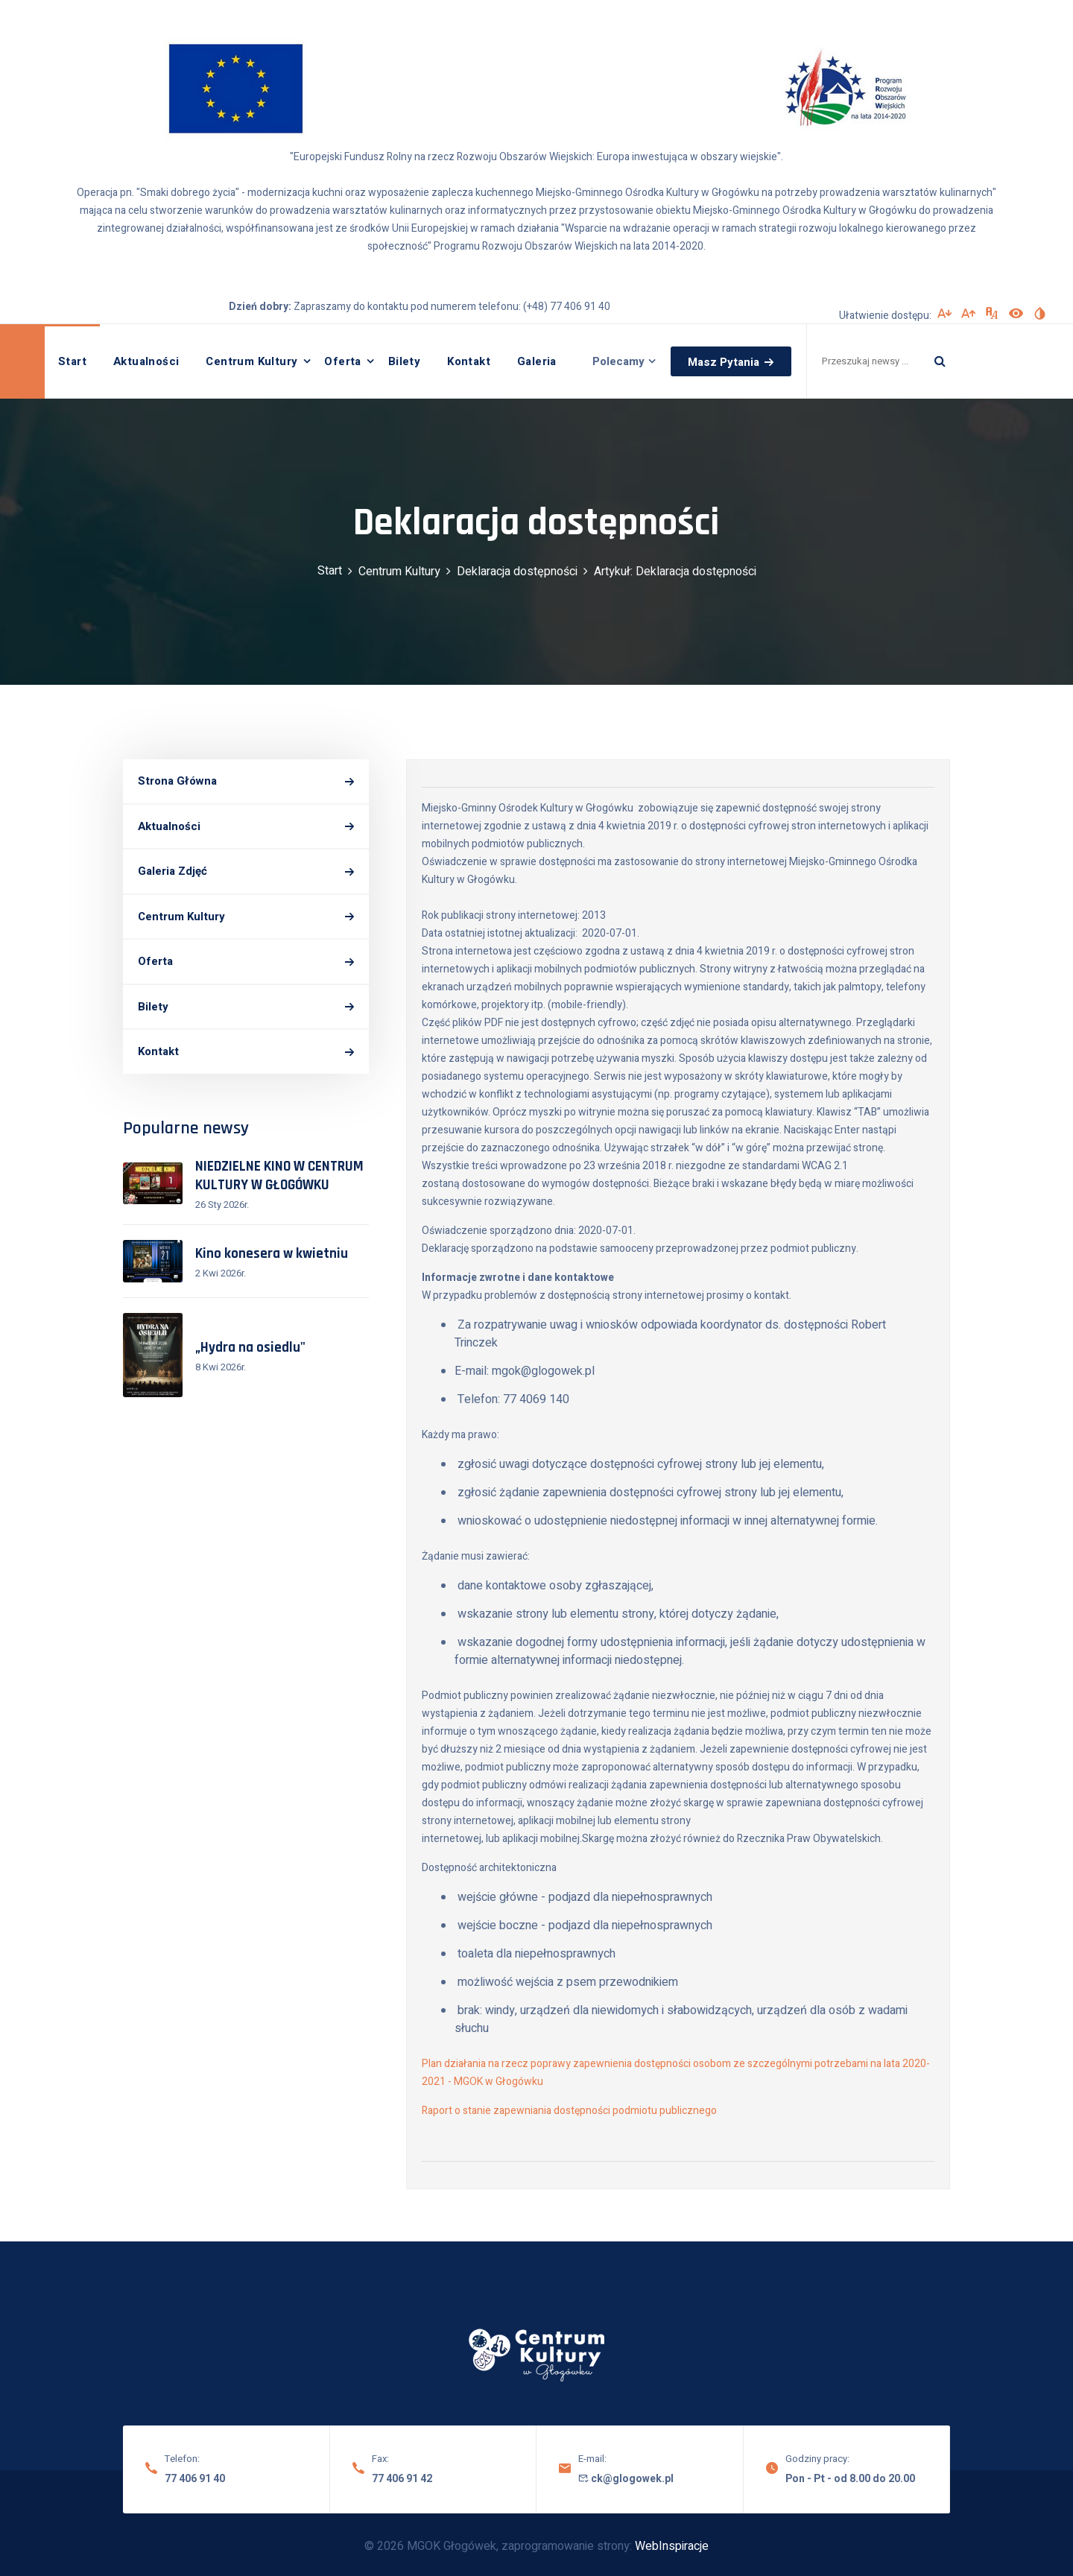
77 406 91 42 (402, 2479)
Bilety (404, 361)
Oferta (342, 361)
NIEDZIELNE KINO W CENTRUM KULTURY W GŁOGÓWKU (279, 1175)
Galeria (537, 361)
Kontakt (468, 361)
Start (72, 361)
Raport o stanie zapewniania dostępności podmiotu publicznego (569, 2110)
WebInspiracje (672, 2546)
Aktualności (146, 361)
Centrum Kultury (251, 361)
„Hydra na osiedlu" (250, 1347)
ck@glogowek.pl (626, 2479)
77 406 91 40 (195, 2479)
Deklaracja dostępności (517, 571)
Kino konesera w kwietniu (271, 1253)
